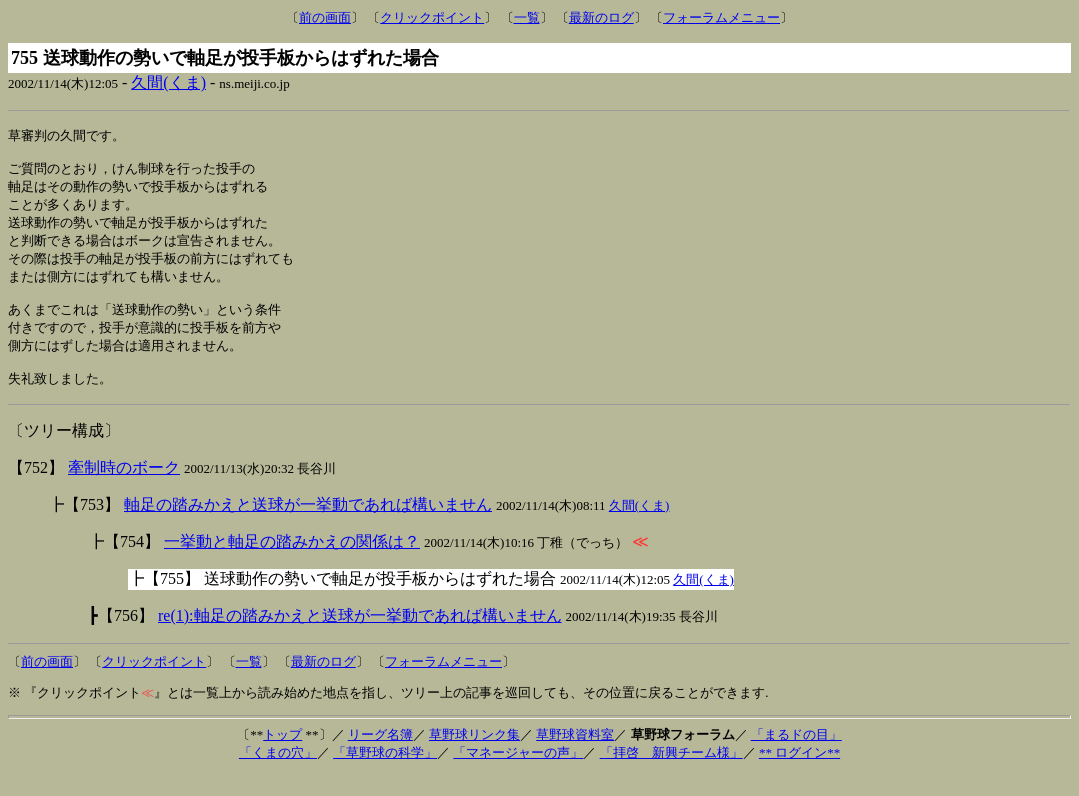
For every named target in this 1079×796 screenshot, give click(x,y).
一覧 (527, 17)
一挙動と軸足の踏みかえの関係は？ (292, 562)
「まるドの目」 (796, 755)
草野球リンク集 (474, 755)
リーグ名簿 (380, 755)
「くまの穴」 (278, 773)
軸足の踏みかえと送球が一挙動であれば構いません (308, 525)
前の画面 (325, 17)
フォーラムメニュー (721, 17)
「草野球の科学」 (385, 773)
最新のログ (601, 17)
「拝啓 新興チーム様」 (671, 773)
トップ (282, 755)
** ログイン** (799, 773)
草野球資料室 (575, 755)
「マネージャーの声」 (518, 773)
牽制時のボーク (124, 488)
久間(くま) (168, 82)
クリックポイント (432, 17)
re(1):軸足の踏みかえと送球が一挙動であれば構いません (360, 636)
